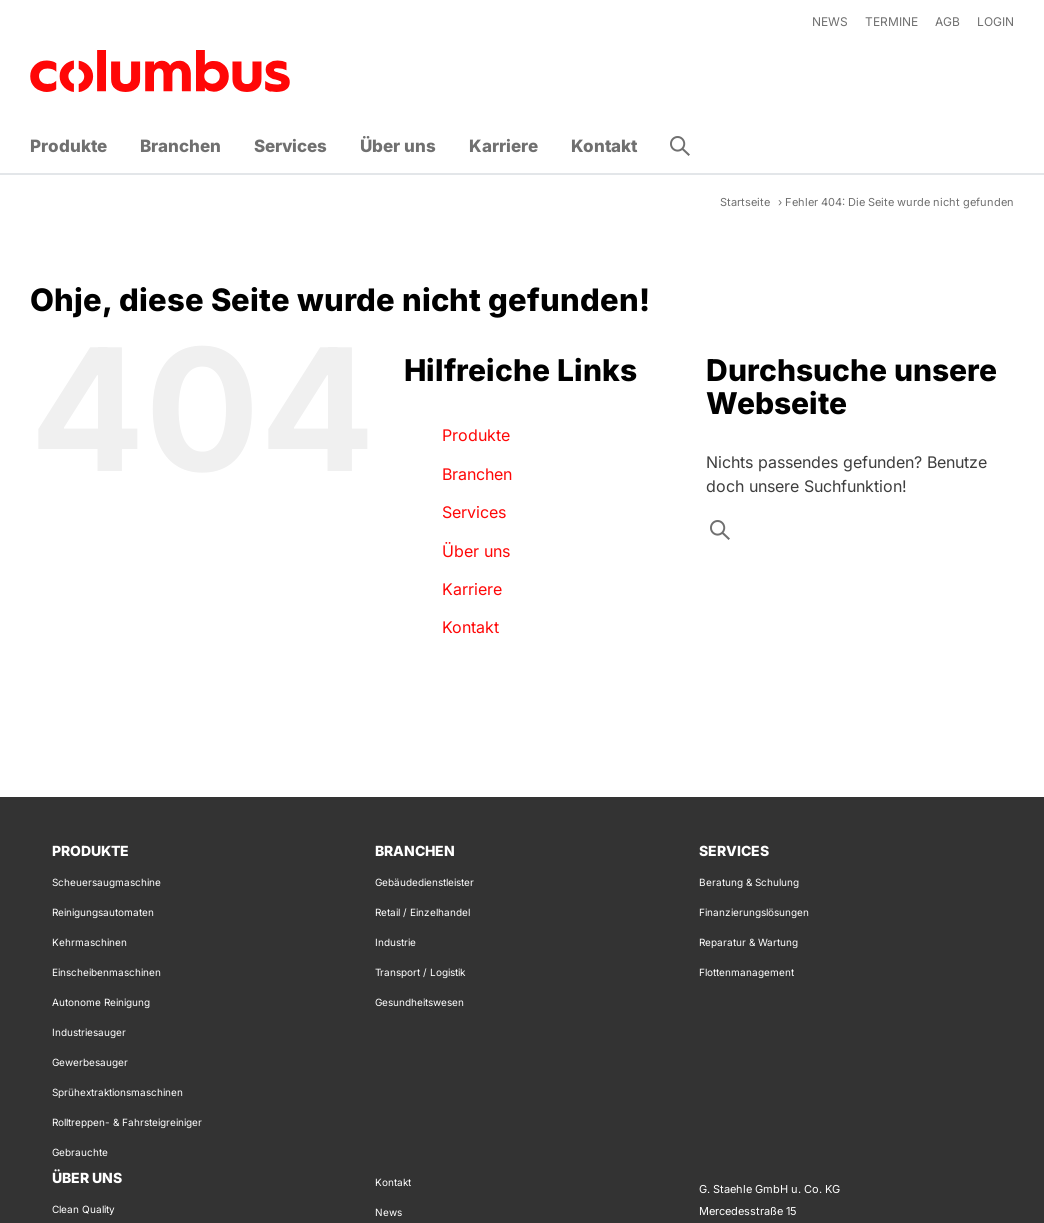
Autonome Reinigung (101, 1002)
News (388, 1212)
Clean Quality (83, 1209)
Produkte (476, 435)
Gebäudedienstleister (424, 882)
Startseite (745, 202)
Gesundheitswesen (419, 1002)
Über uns (476, 551)
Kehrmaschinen (89, 942)
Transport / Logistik (420, 972)
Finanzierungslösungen (754, 912)
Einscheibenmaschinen (106, 972)
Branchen (477, 474)
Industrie (395, 942)
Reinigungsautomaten (103, 912)
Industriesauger (89, 1032)
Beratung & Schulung (749, 882)
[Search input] (858, 535)
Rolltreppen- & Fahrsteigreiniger (127, 1122)
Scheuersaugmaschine (106, 882)
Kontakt (470, 627)
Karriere (472, 589)
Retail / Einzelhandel (422, 912)
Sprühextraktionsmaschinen (117, 1092)
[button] (680, 146)
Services (474, 512)
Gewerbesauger (90, 1062)
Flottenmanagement (746, 972)
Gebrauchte (80, 1152)
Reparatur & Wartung (748, 942)
